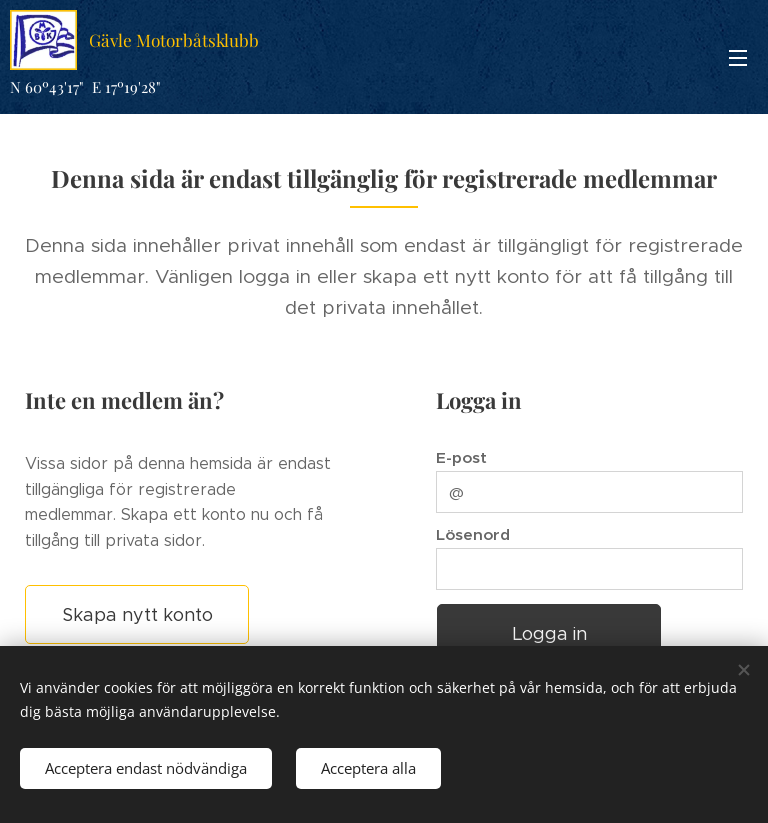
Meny (738, 58)
